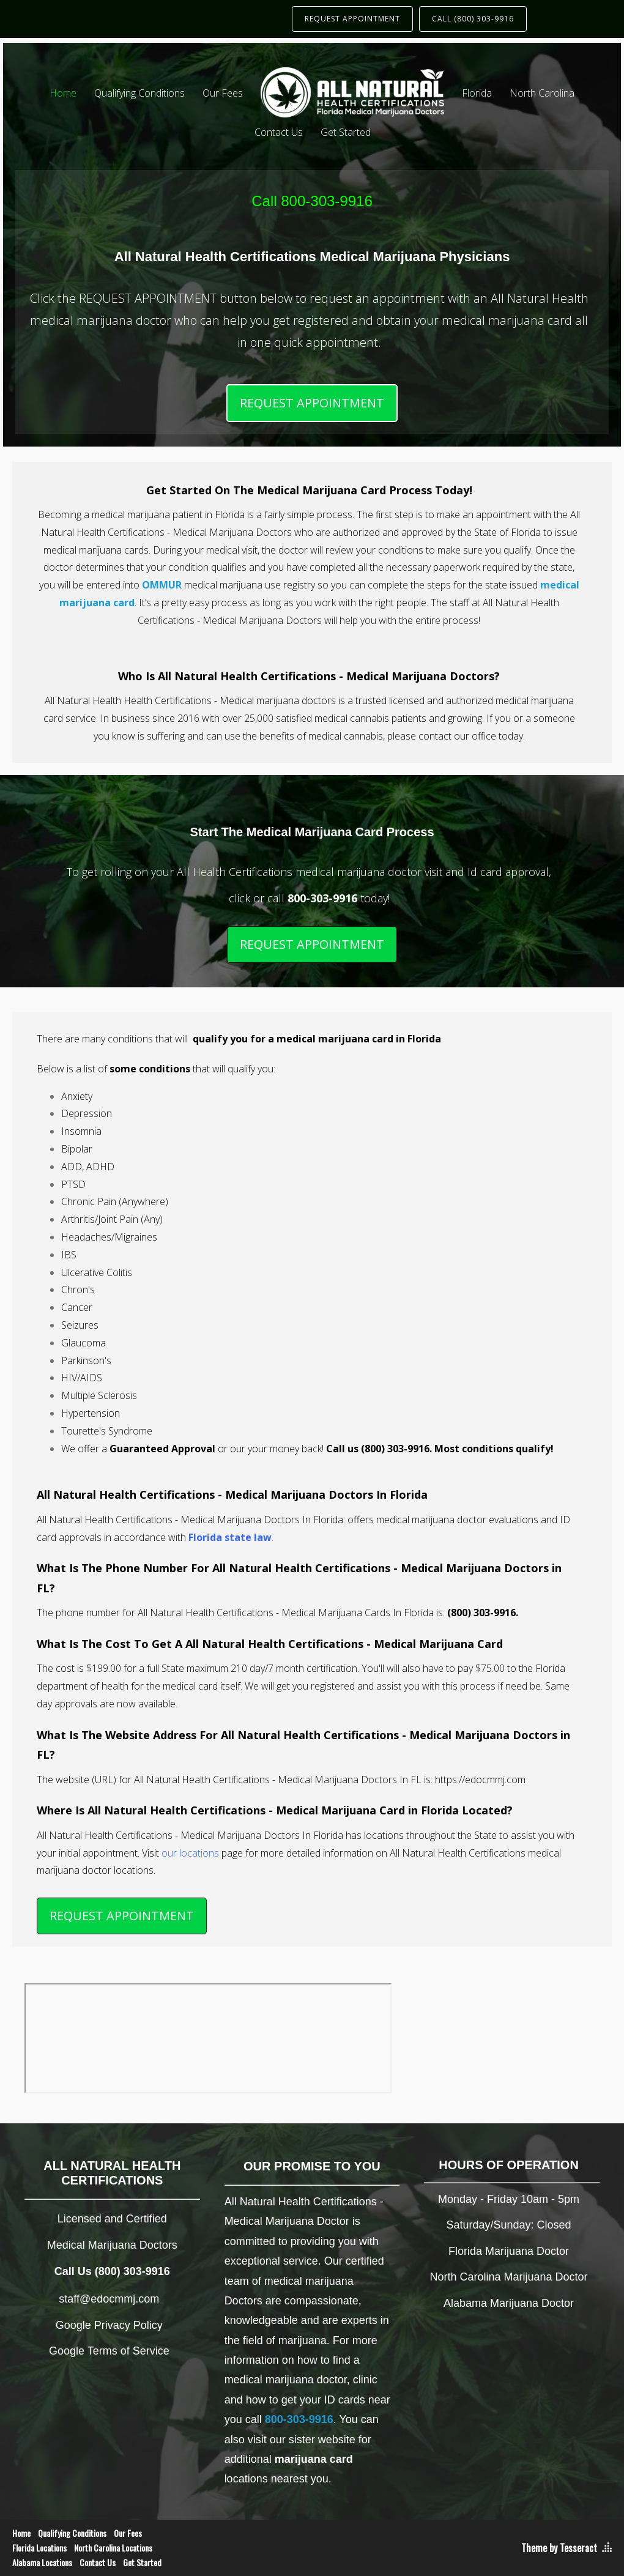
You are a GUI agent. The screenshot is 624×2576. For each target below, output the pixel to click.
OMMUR (162, 585)
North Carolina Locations (113, 2547)
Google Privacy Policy (109, 2325)
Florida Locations (39, 2547)
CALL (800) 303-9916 (473, 18)
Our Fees (222, 93)
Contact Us (278, 132)
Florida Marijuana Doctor (508, 2251)
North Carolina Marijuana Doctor (509, 2277)
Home (63, 93)
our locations (190, 1853)
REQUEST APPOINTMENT (352, 18)
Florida (477, 93)
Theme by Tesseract (559, 2548)
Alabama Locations (42, 2562)
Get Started (346, 132)
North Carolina (542, 93)
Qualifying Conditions (139, 93)
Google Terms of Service (109, 2351)
